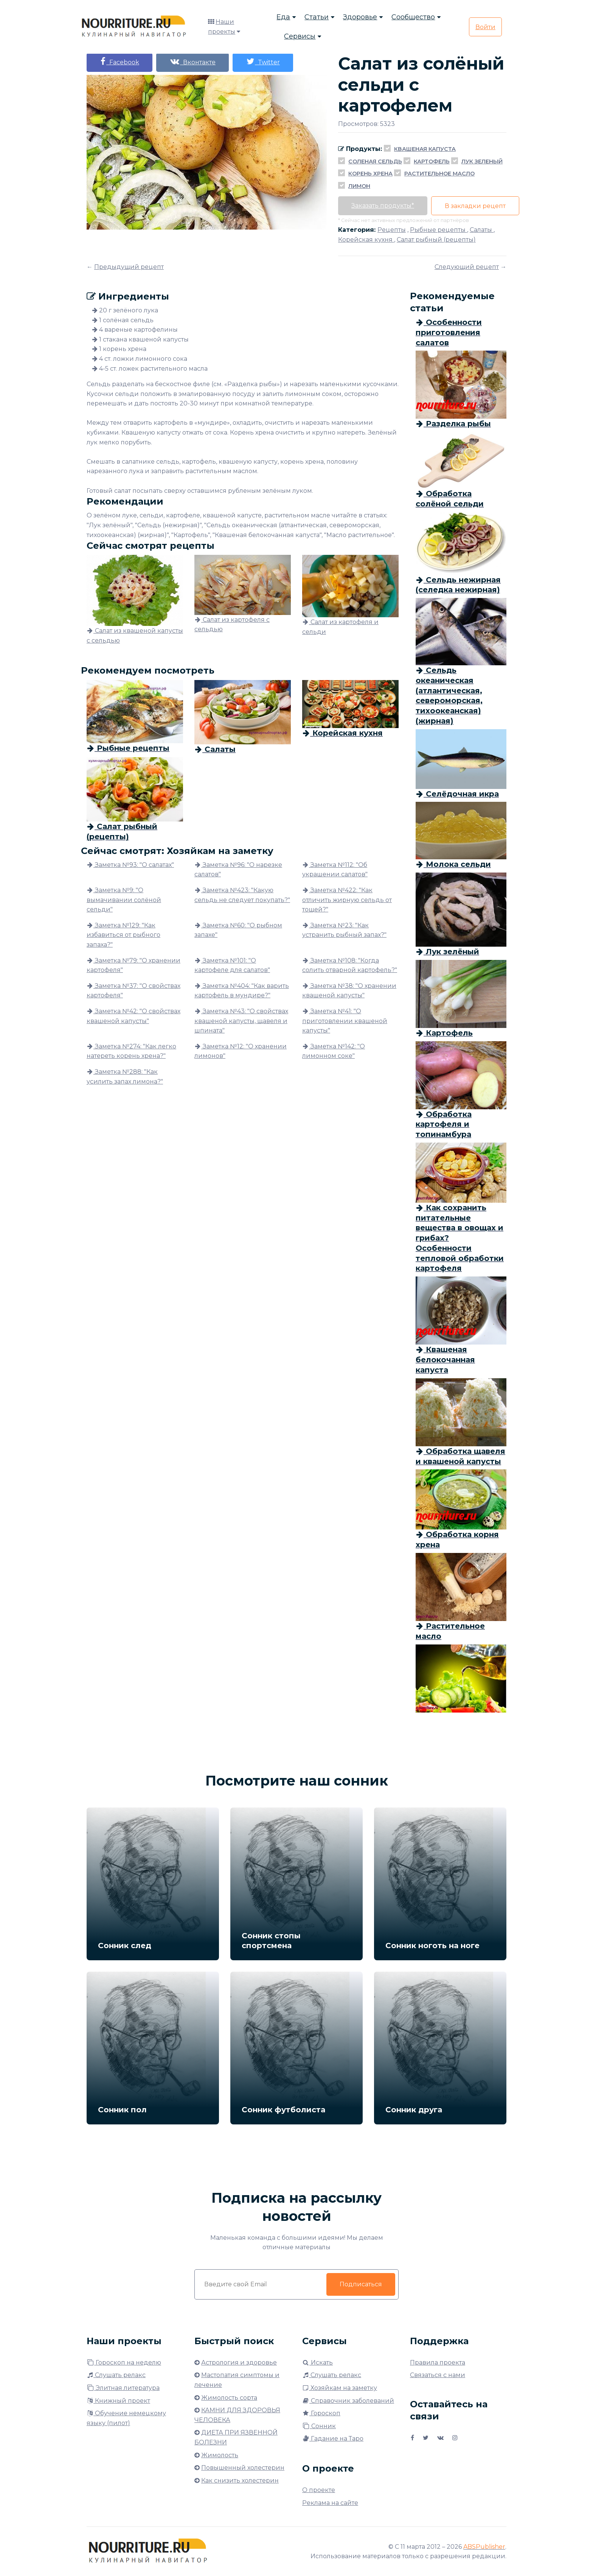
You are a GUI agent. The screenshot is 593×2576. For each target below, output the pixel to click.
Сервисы (299, 36)
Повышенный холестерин (242, 2467)
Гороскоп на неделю (124, 2362)
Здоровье (360, 17)
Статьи (316, 17)
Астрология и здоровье (239, 2362)
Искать (317, 2362)
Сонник (319, 2426)
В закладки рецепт (475, 206)
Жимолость (219, 2455)
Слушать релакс (116, 2375)
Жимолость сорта (229, 2397)
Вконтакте (192, 61)
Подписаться (361, 2284)
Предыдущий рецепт (129, 266)
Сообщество (413, 17)
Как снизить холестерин (240, 2480)
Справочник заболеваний (348, 2400)
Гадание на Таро (332, 2438)
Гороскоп (321, 2413)
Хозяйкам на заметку (339, 2387)
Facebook (119, 61)
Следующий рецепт (467, 266)
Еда (283, 17)
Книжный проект (118, 2400)
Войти (485, 27)
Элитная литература (123, 2387)
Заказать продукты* (382, 205)
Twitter (263, 61)
